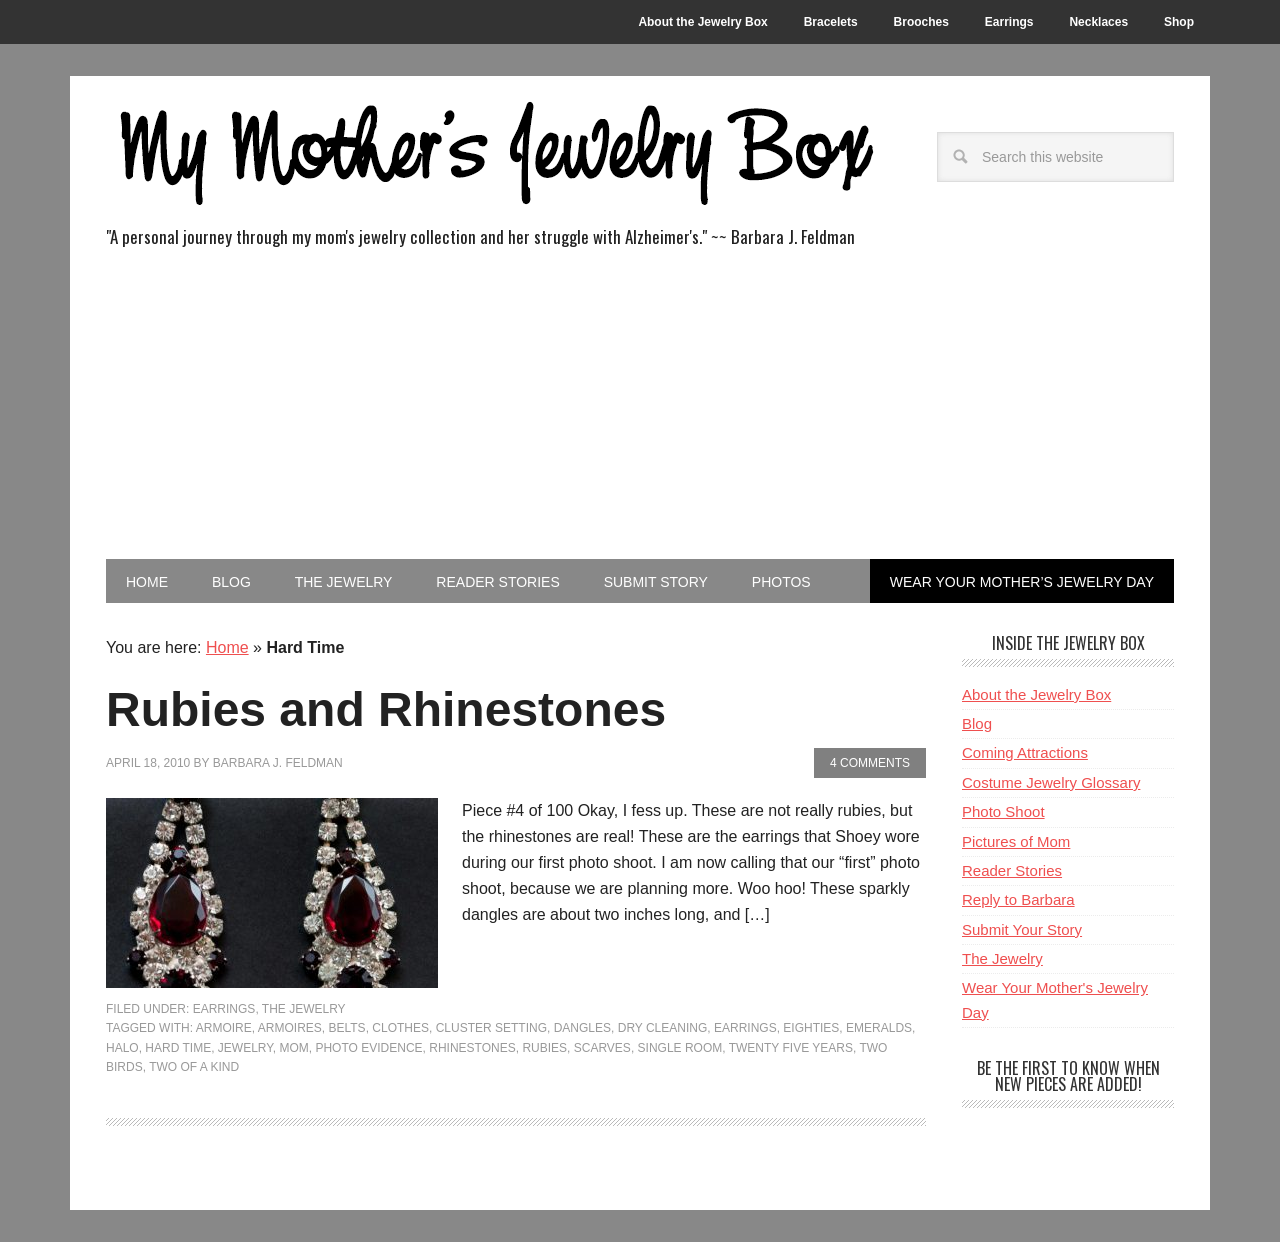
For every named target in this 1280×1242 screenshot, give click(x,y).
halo (122, 1048)
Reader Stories (1012, 870)
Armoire (224, 1028)
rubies (544, 1048)
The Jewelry (304, 1009)
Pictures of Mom (1016, 841)
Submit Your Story (1022, 929)
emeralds (879, 1028)
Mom (293, 1048)
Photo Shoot (1003, 811)
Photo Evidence (368, 1048)
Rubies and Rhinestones (386, 709)
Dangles (582, 1028)
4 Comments (870, 763)
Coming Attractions (1025, 752)
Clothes (400, 1028)
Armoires (290, 1028)
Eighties (811, 1028)
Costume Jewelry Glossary (1051, 782)
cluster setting (491, 1028)
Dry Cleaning (663, 1028)
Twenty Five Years (791, 1048)
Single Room (680, 1048)
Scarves (602, 1048)
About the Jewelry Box (1036, 694)
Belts (347, 1028)
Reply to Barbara (1018, 899)
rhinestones (472, 1048)
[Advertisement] (640, 409)
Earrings (224, 1009)
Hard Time (178, 1048)
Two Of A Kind (194, 1067)
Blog (977, 723)
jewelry (245, 1048)
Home (227, 647)
